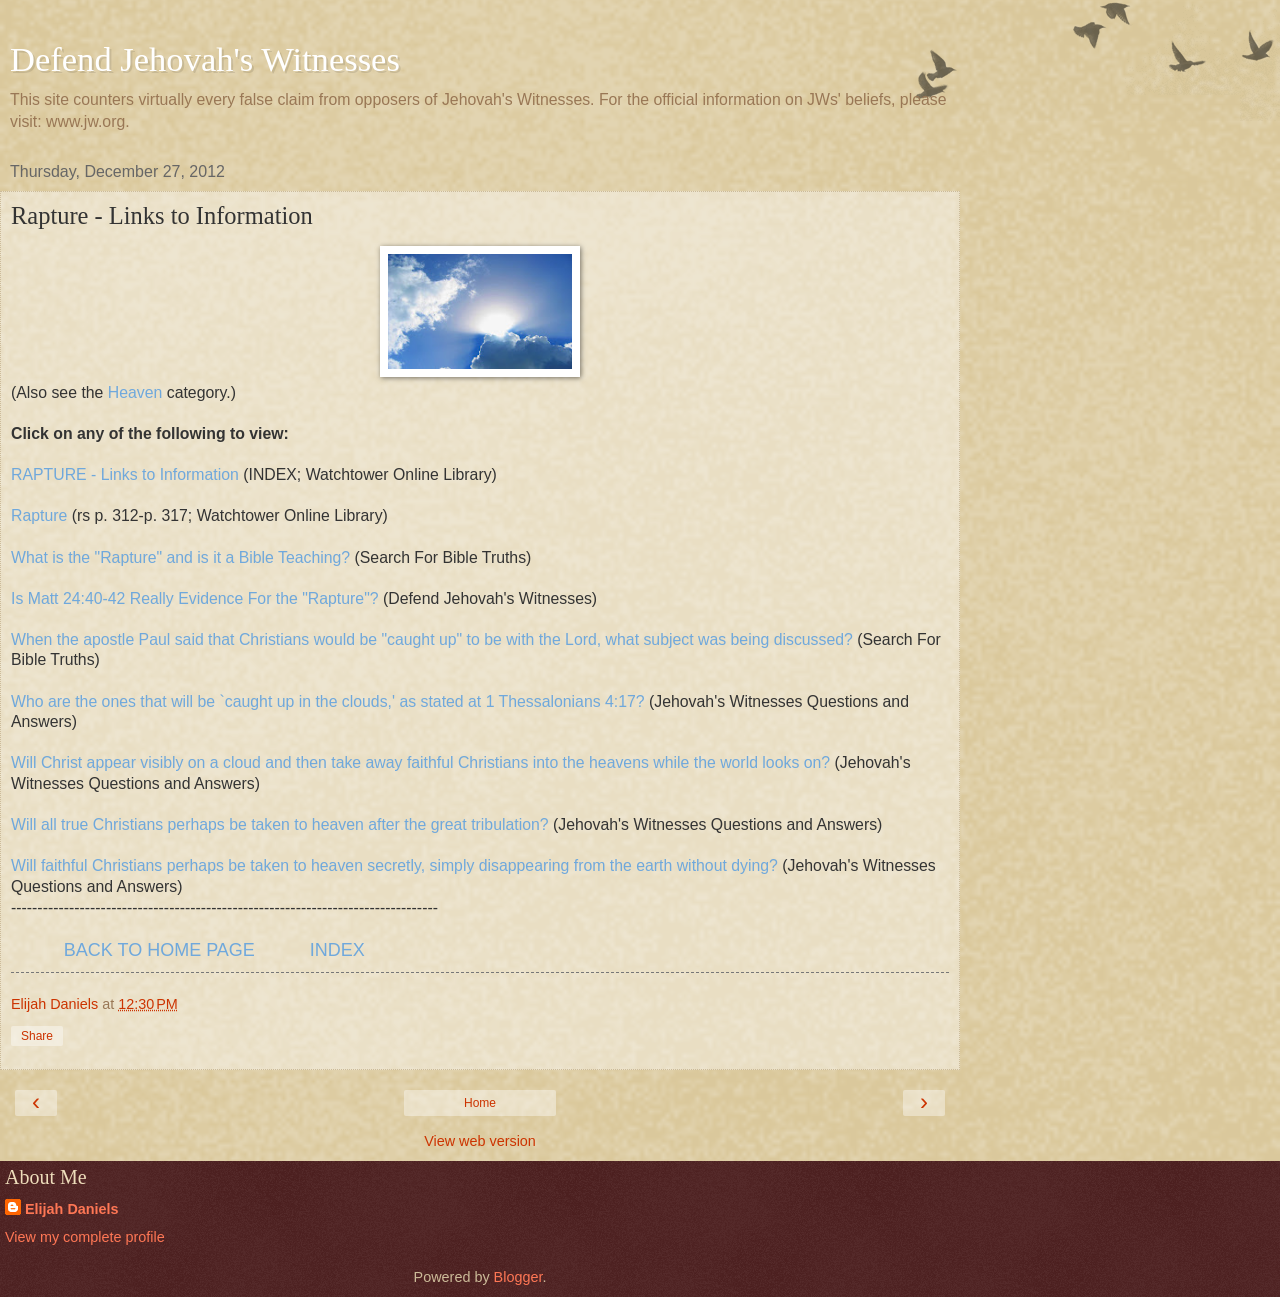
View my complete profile (85, 1237)
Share (37, 1036)
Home (480, 1103)
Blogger (518, 1277)
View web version (480, 1141)
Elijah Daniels (72, 1209)
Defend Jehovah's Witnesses (205, 59)
